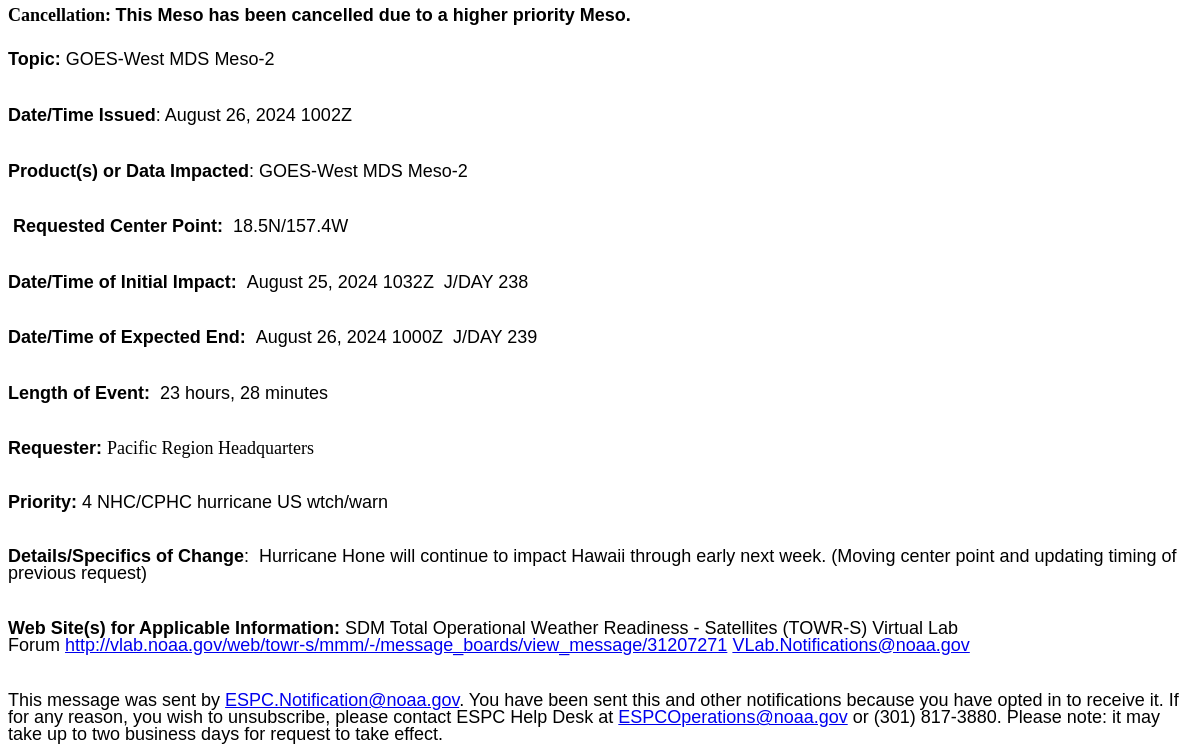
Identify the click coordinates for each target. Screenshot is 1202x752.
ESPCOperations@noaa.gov (732, 717)
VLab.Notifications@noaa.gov (850, 645)
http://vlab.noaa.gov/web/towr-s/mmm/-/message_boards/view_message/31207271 (396, 645)
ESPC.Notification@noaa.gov (342, 700)
